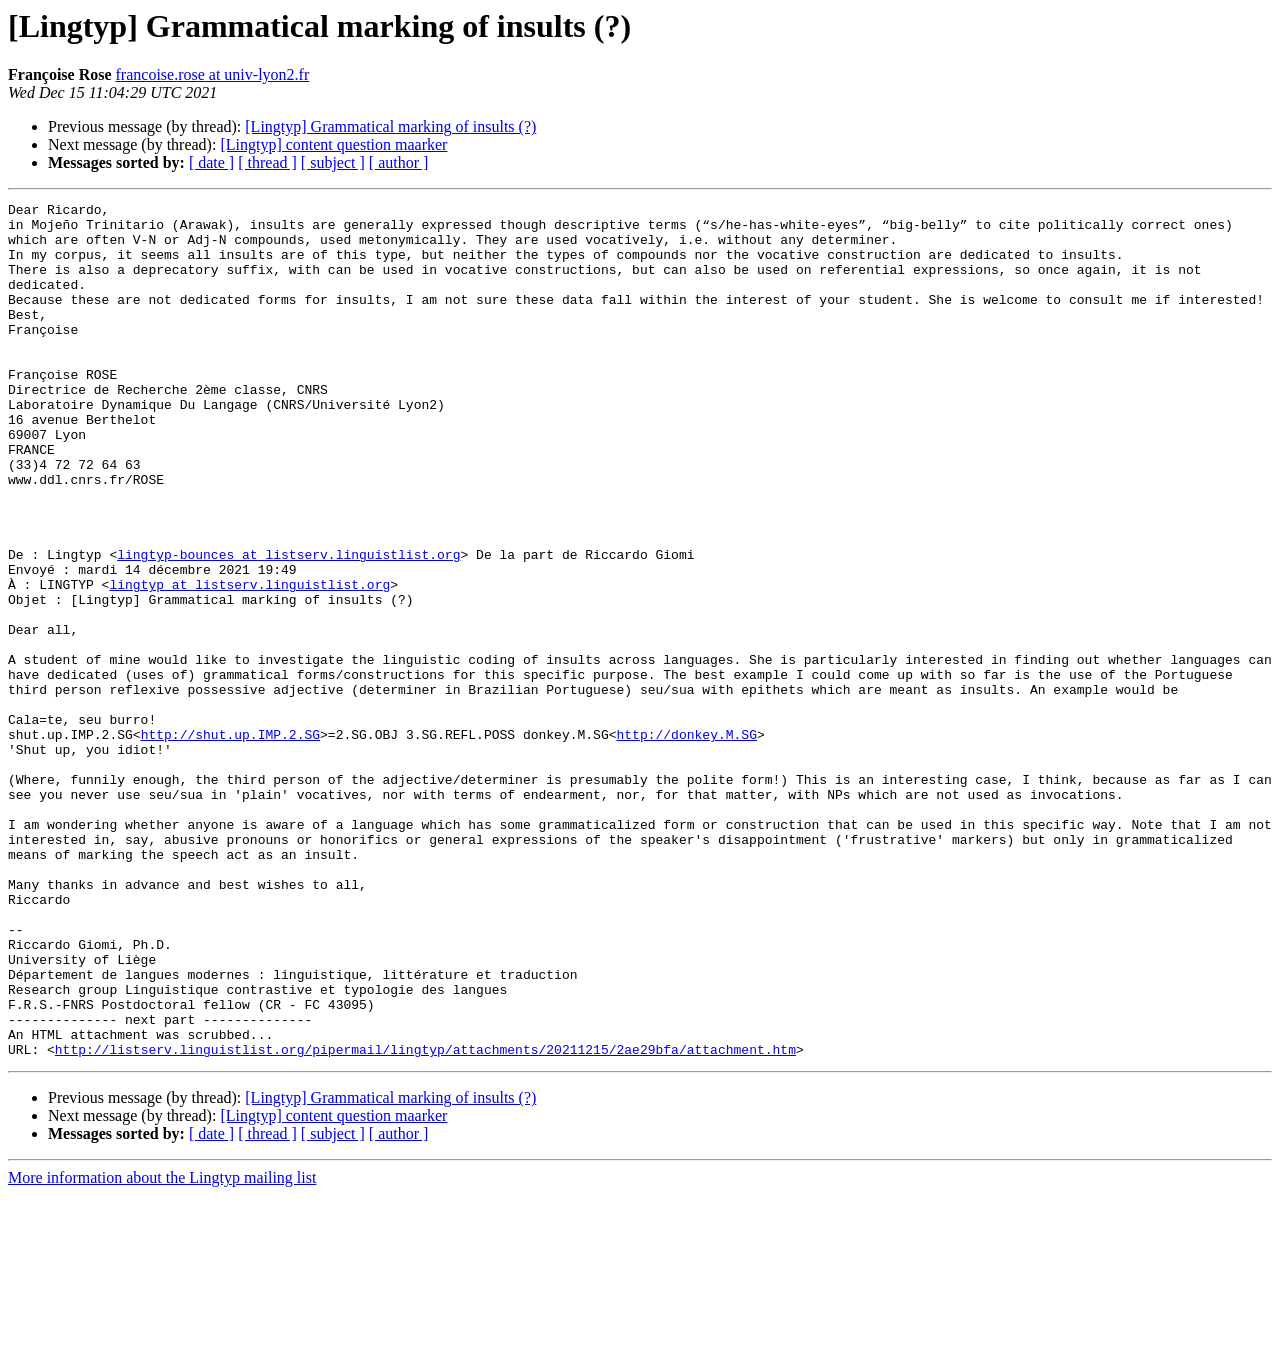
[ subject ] (333, 162)
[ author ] (399, 162)
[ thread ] (267, 162)
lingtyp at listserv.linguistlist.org (249, 662)
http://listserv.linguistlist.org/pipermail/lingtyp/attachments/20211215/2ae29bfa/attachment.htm (425, 1220)
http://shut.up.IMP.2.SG (230, 842)
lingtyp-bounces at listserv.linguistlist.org (288, 626)
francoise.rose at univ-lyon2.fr (213, 74)
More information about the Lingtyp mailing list (162, 1348)
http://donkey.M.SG (686, 842)
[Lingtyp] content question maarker (333, 144)
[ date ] (211, 162)
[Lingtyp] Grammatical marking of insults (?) (390, 126)
